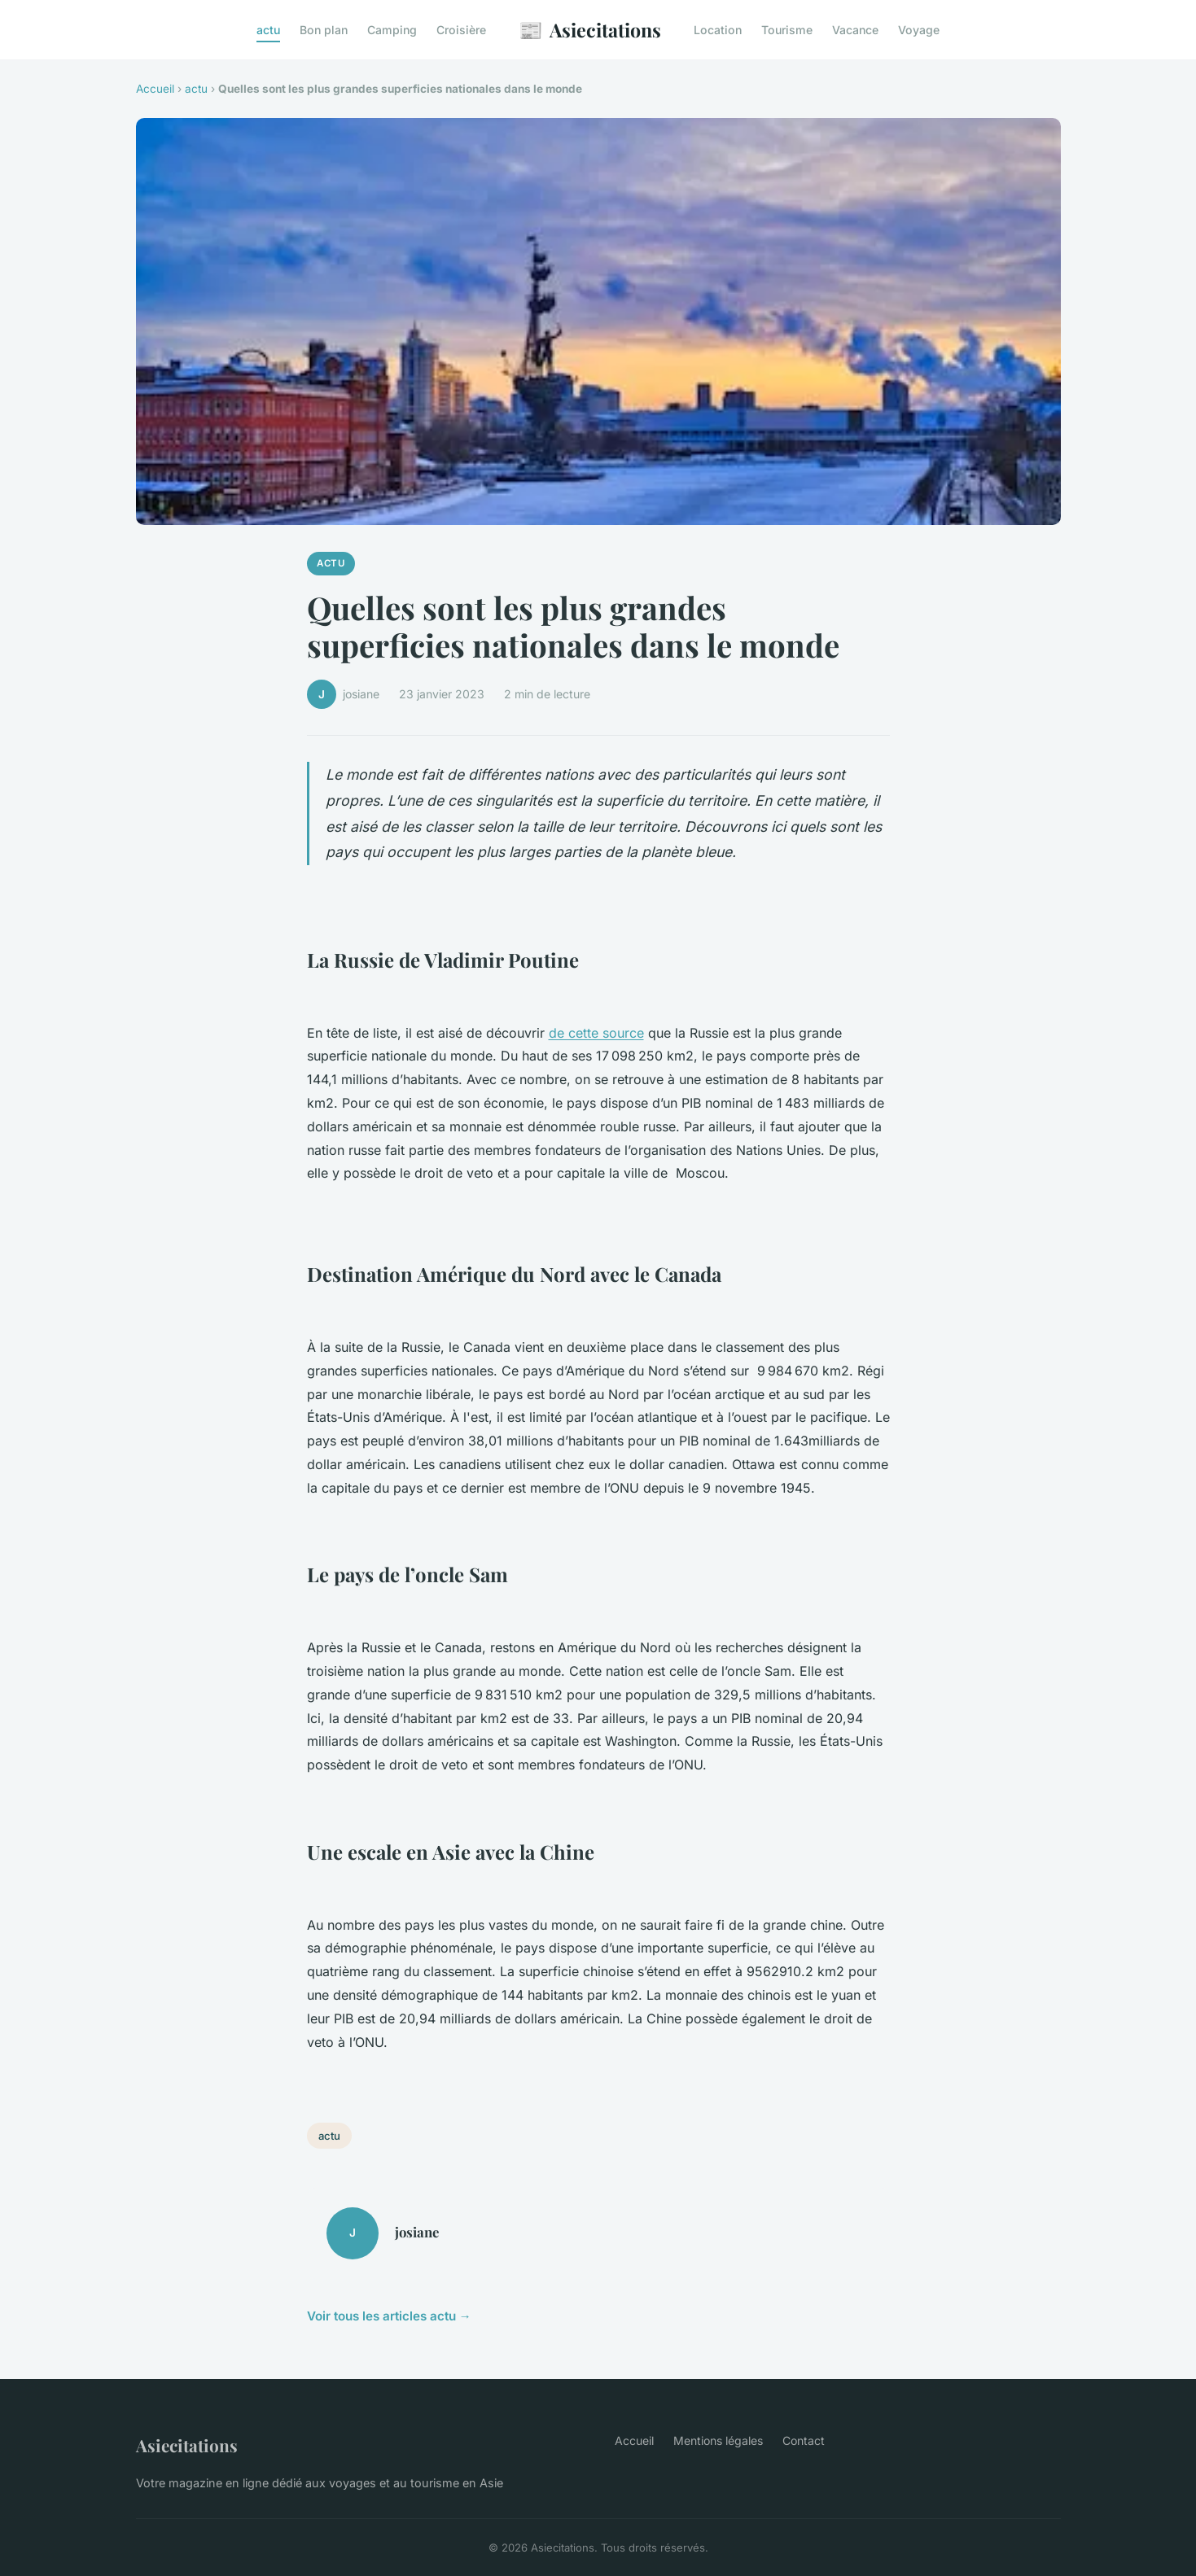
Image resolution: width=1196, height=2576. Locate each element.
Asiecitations (590, 29)
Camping (392, 30)
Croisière (461, 30)
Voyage (919, 30)
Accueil (155, 88)
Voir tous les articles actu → (389, 2316)
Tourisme (787, 30)
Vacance (855, 30)
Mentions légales (718, 2440)
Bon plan (324, 30)
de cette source (596, 1033)
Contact (803, 2440)
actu (268, 30)
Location (718, 30)
